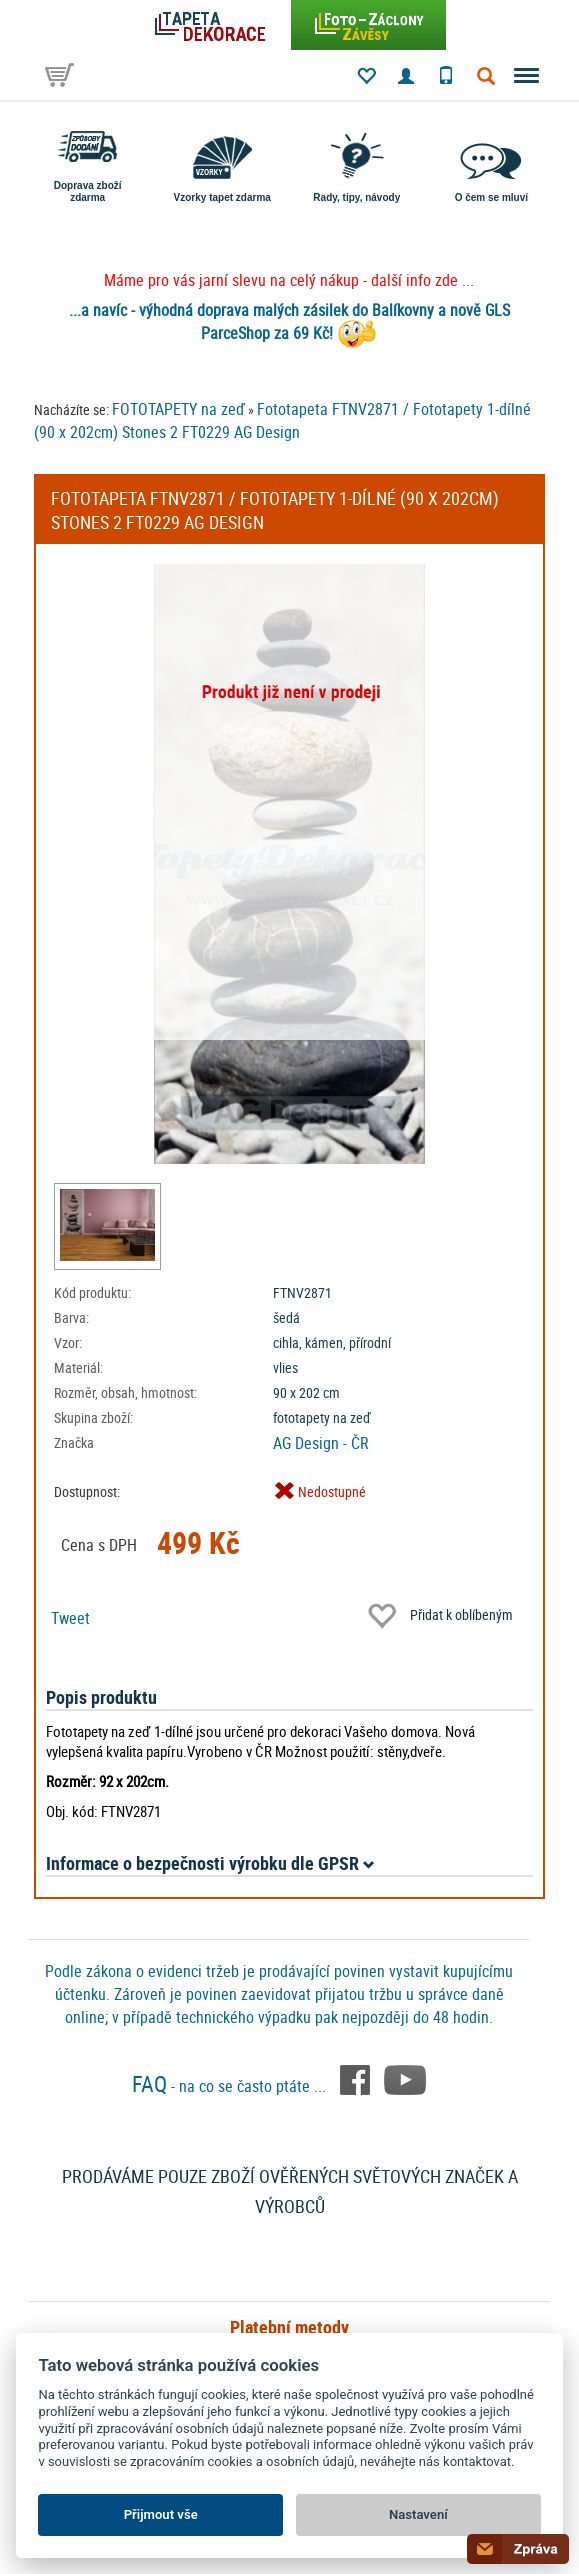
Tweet (70, 1618)
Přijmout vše (161, 2514)
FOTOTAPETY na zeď (178, 409)
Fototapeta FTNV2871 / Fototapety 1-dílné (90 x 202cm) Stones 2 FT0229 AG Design (282, 420)
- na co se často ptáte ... (231, 2086)
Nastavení (418, 2514)
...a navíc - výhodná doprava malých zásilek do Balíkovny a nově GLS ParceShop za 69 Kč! (289, 321)
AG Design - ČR (321, 1443)
